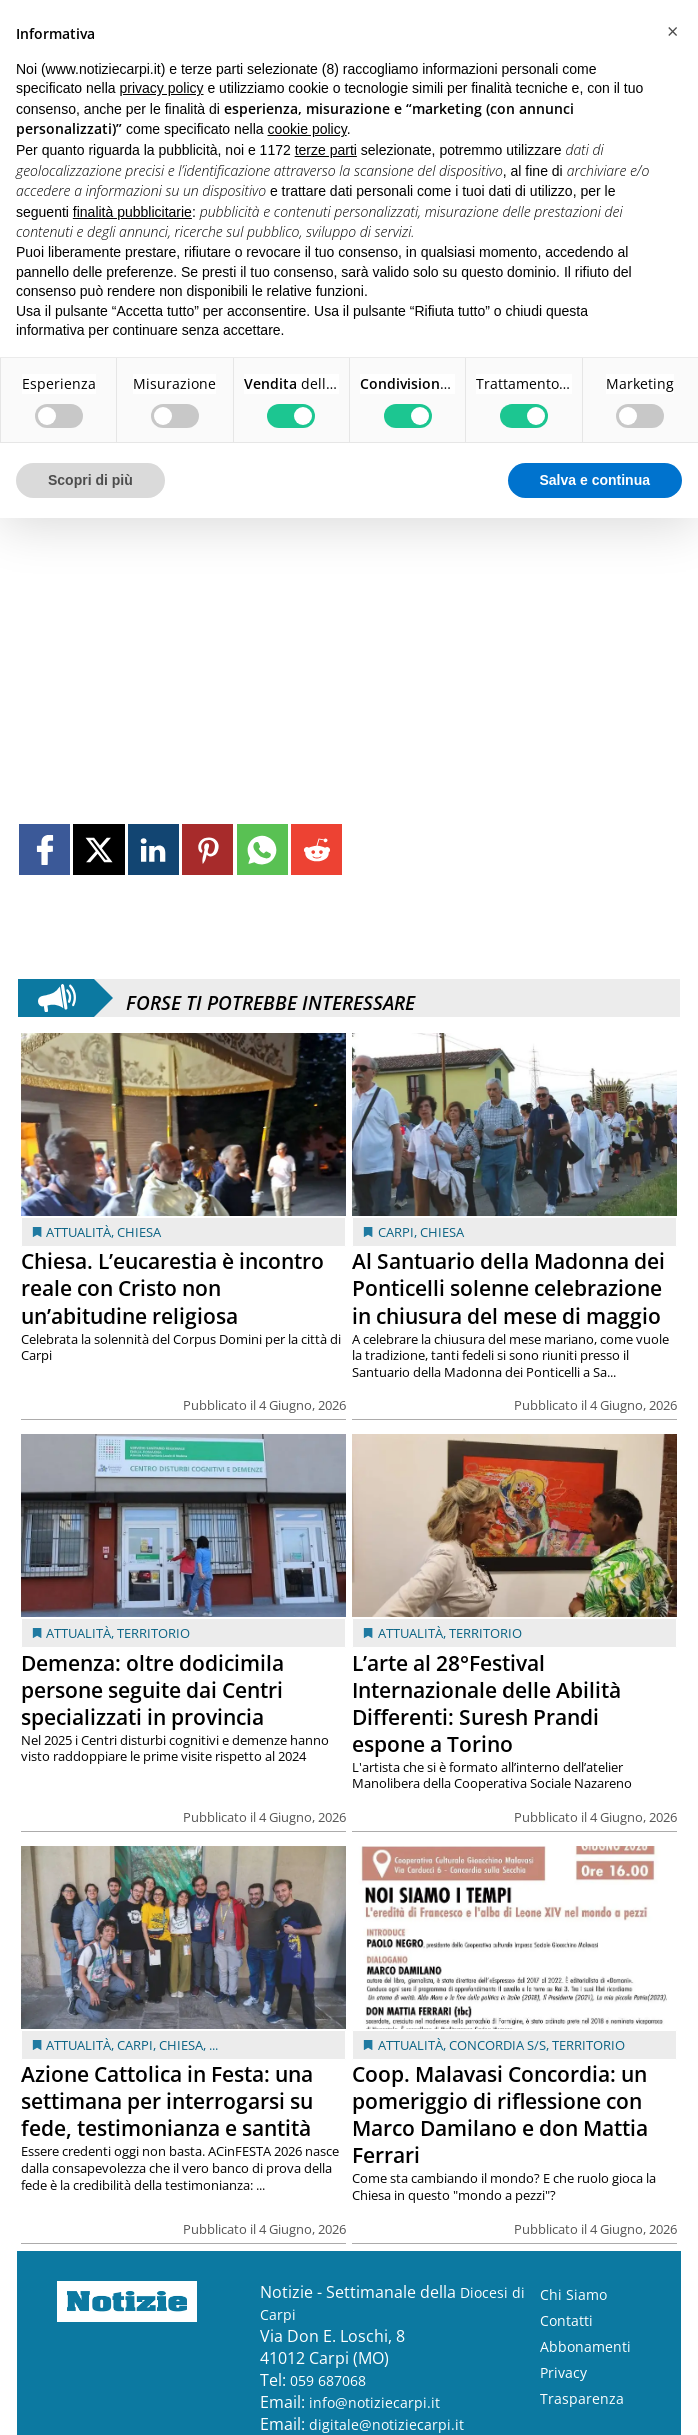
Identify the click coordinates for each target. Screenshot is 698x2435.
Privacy (563, 2372)
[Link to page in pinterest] (207, 849)
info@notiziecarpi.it (374, 2402)
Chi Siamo (573, 2294)
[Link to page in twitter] (98, 849)
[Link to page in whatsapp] (262, 849)
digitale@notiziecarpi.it (386, 2424)
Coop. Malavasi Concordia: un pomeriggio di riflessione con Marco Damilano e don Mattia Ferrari (500, 2114)
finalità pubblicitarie (132, 212)
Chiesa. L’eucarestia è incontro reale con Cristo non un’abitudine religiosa (172, 1288)
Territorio (153, 1633)
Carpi (396, 1232)
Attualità (78, 1232)
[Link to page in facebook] (44, 849)
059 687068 (328, 2380)
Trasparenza (582, 2398)
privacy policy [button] (162, 88)
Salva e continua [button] (595, 480)
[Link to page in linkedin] (153, 849)
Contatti (566, 2320)
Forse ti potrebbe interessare (270, 998)
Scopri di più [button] (90, 480)
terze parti (326, 150)
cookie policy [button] (307, 129)
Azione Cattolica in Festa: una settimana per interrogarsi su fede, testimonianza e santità (167, 2101)
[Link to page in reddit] (316, 849)
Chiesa (139, 1232)
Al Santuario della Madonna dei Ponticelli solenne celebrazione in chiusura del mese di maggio (508, 1288)
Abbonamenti (585, 2346)
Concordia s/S (497, 2045)
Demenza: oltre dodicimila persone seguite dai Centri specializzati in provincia (152, 1690)
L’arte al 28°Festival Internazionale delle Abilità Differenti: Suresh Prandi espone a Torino (486, 1703)
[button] (672, 32)
